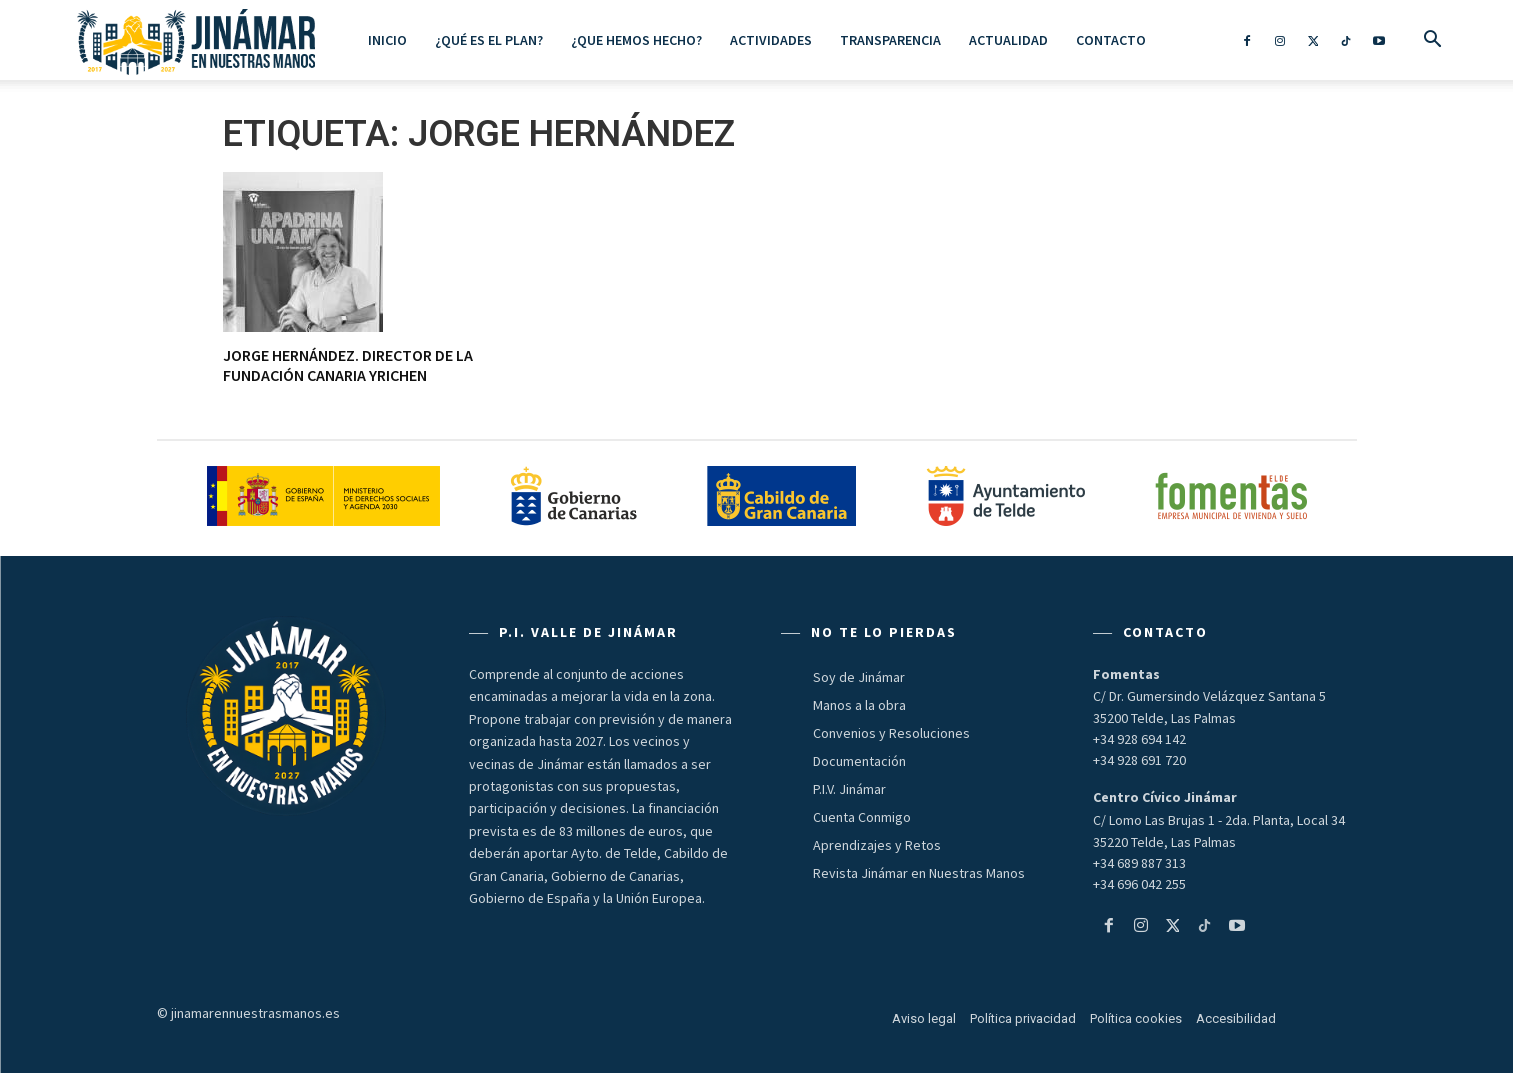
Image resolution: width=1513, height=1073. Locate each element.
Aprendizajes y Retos (877, 845)
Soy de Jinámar (859, 677)
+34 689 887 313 (1139, 863)
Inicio (387, 40)
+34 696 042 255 (1139, 884)
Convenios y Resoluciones (891, 733)
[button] (1433, 41)
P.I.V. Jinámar (849, 789)
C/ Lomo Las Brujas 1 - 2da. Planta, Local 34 (1219, 820)
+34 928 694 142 (1139, 739)
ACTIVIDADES (771, 40)
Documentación (859, 761)
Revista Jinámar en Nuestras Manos (919, 873)
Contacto (1111, 40)
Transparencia (890, 40)
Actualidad (1008, 40)
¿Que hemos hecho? (636, 40)
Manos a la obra (859, 705)
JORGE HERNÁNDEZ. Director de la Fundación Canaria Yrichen (348, 365)
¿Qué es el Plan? (489, 40)
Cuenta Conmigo (862, 817)
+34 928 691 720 (1139, 760)
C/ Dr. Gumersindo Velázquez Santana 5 (1209, 696)
